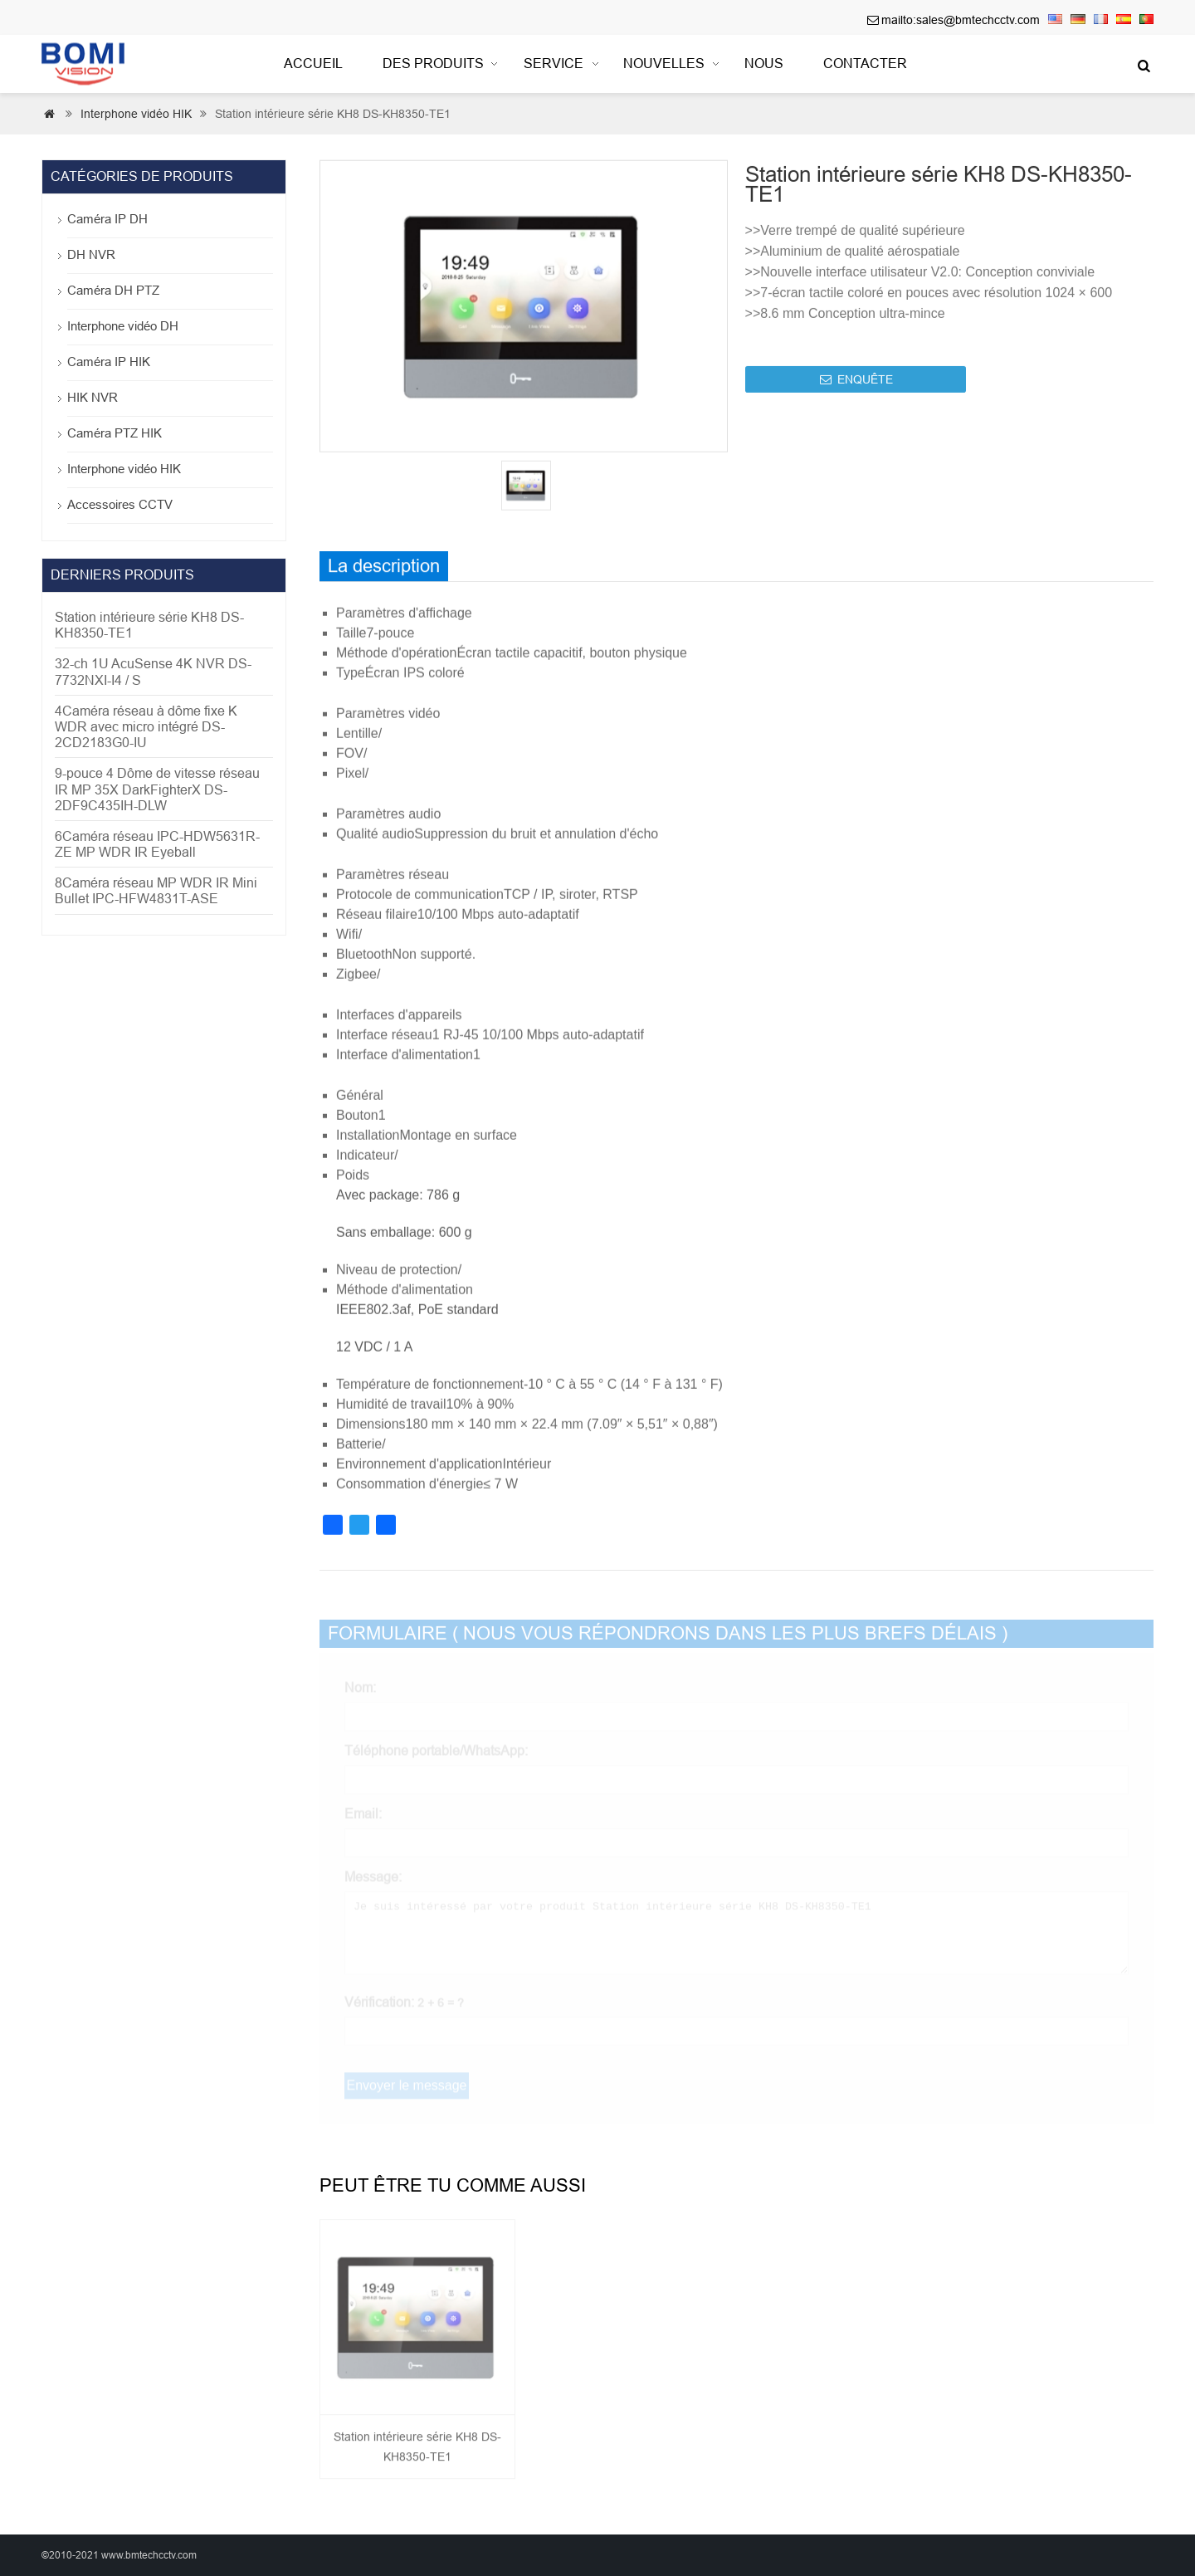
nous (763, 63)
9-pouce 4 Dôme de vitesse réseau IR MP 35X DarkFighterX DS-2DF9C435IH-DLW (157, 789)
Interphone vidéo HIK (136, 113)
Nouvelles (664, 63)
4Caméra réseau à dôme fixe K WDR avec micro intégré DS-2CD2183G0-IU (146, 727)
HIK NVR (92, 397)
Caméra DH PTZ (113, 290)
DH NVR (91, 254)
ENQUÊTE (856, 388)
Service (553, 63)
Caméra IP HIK (108, 361)
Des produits (433, 63)
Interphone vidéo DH (122, 326)
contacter (865, 63)
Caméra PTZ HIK (114, 433)
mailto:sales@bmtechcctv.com (960, 20)
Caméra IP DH (107, 219)
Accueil (313, 63)
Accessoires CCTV (120, 504)
